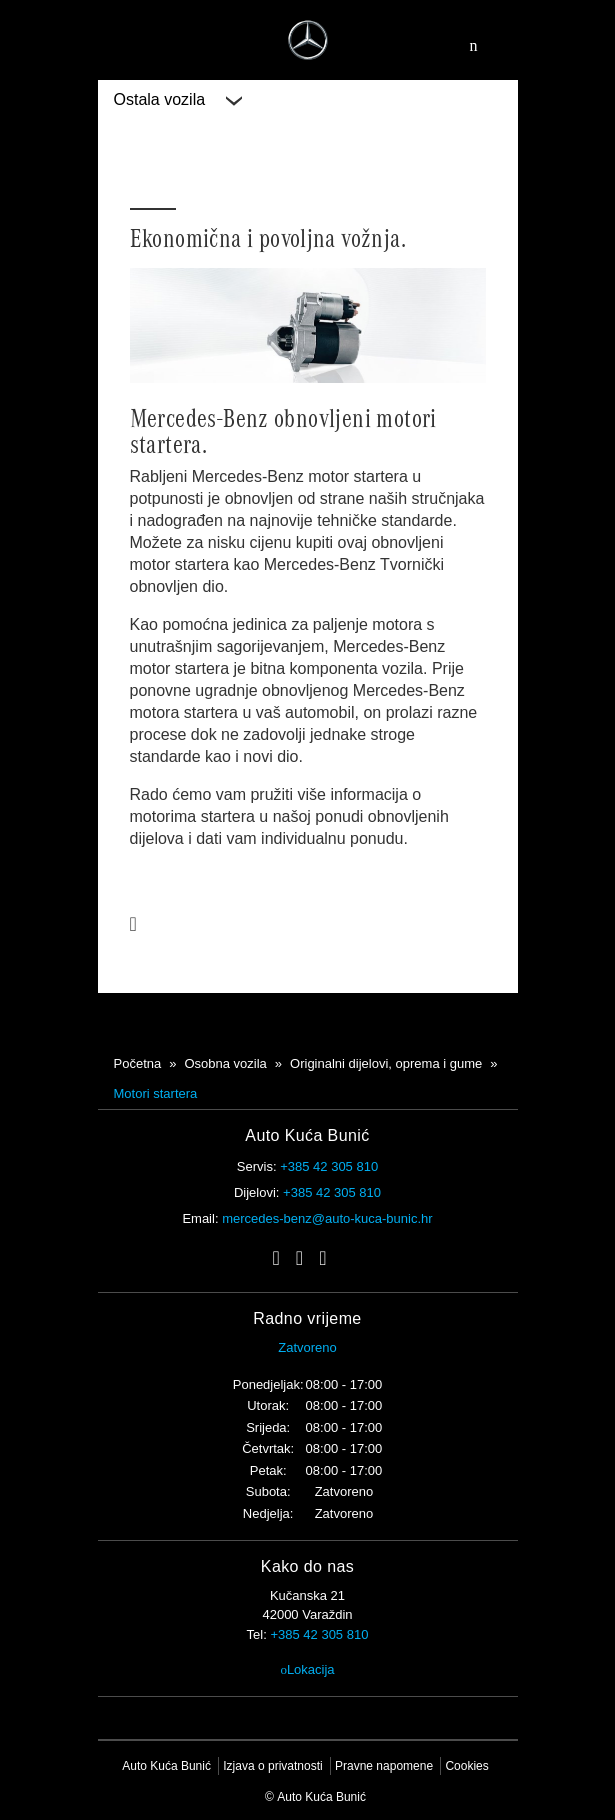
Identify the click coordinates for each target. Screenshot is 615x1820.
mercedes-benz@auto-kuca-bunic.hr (327, 1218)
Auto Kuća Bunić (166, 1766)
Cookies (466, 1766)
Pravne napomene (384, 1766)
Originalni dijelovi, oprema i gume (386, 1063)
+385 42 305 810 (329, 1166)
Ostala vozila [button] (178, 100)
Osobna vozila (225, 1063)
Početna (138, 1063)
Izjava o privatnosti (272, 1766)
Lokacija (307, 1669)
